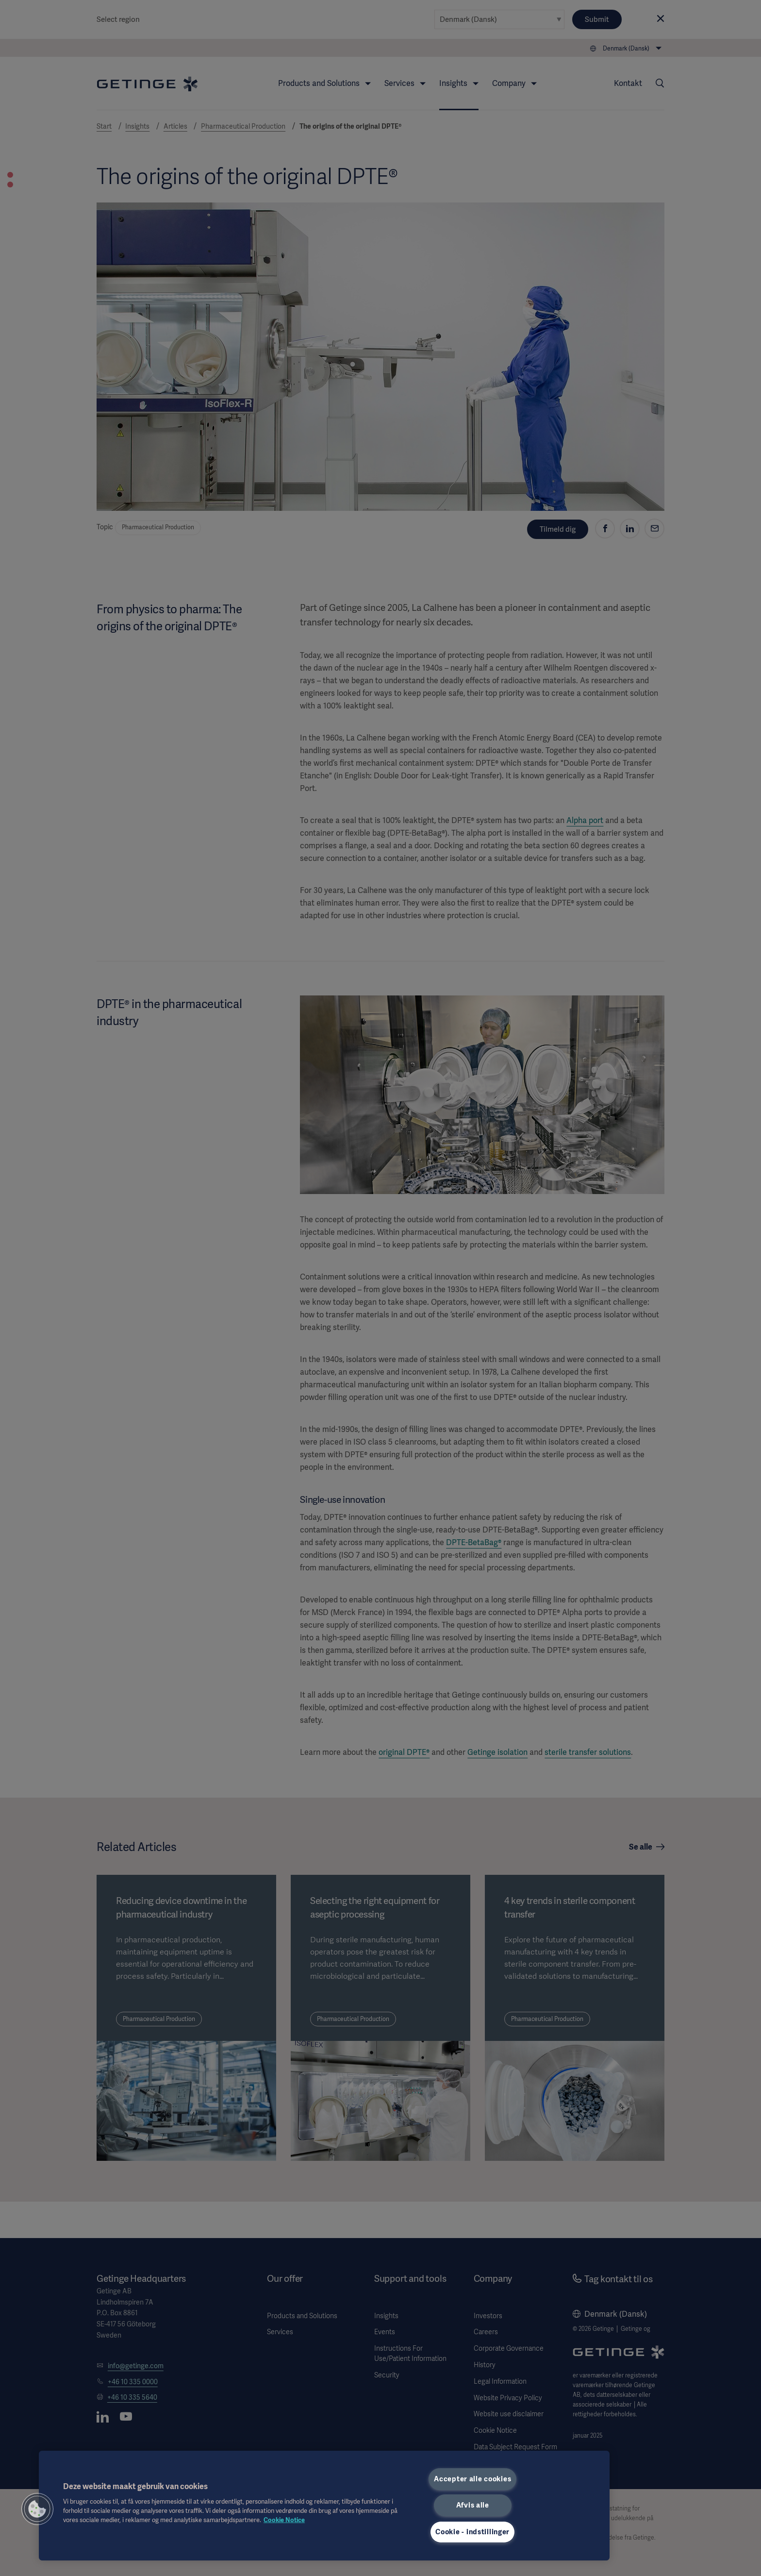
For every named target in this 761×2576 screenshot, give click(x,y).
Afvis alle (472, 2505)
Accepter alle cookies (472, 2479)
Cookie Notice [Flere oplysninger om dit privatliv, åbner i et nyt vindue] (284, 2520)
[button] (37, 2509)
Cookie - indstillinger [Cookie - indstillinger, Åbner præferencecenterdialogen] (472, 2531)
